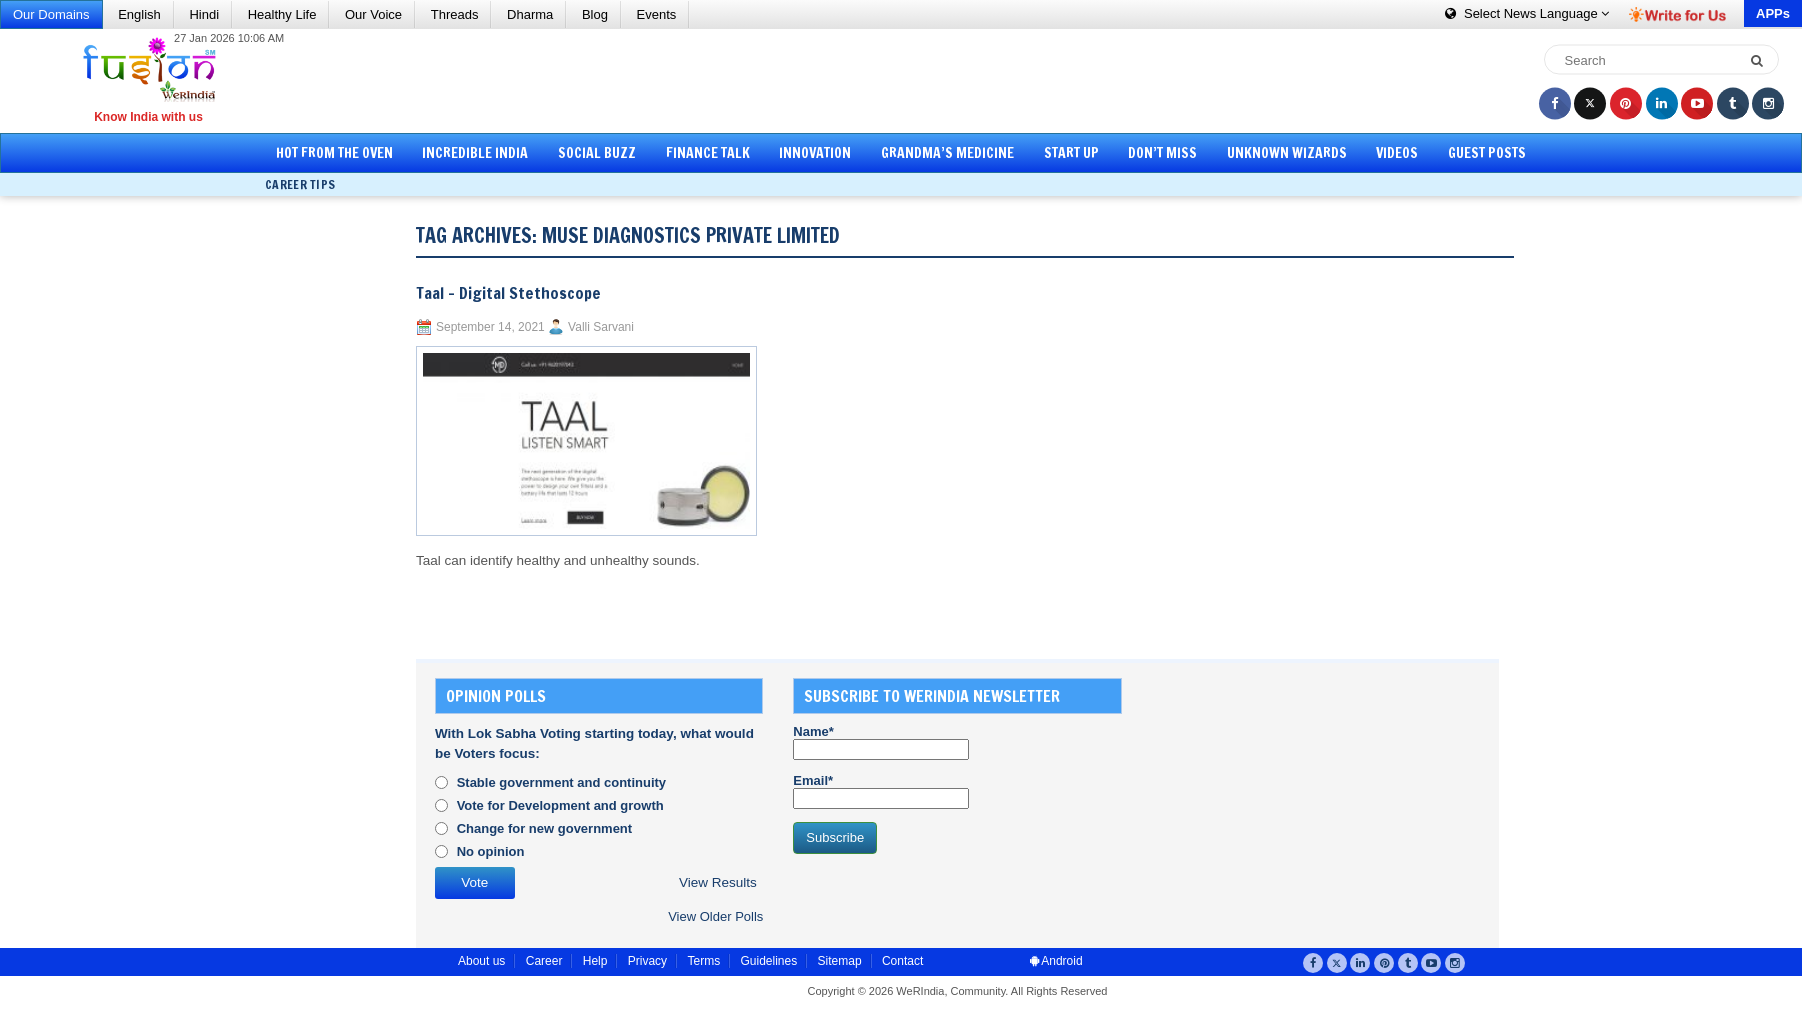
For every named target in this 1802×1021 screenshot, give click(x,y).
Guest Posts (1487, 153)
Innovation (815, 153)
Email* (881, 791)
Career (544, 961)
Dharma (530, 14)
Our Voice (373, 14)
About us (481, 961)
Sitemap (840, 961)
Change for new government (545, 828)
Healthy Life (282, 14)
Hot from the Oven (334, 153)
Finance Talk (708, 153)
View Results (718, 882)
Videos (1397, 153)
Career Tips (300, 184)
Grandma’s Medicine (947, 153)
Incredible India (475, 153)
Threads (455, 14)
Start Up (1071, 153)
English (139, 14)
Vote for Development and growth (560, 805)
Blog (595, 14)
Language (1527, 13)
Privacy (647, 961)
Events (657, 14)
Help (595, 961)
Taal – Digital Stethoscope (508, 293)
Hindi (204, 14)
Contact (902, 961)
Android (1056, 961)
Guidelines (768, 961)
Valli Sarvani (601, 327)
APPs (1773, 13)
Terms (703, 961)
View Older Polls (715, 916)
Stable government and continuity (561, 782)
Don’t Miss (1162, 153)
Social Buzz (597, 153)
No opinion (491, 851)
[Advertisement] (908, 80)
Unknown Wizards (1287, 153)
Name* (881, 742)
